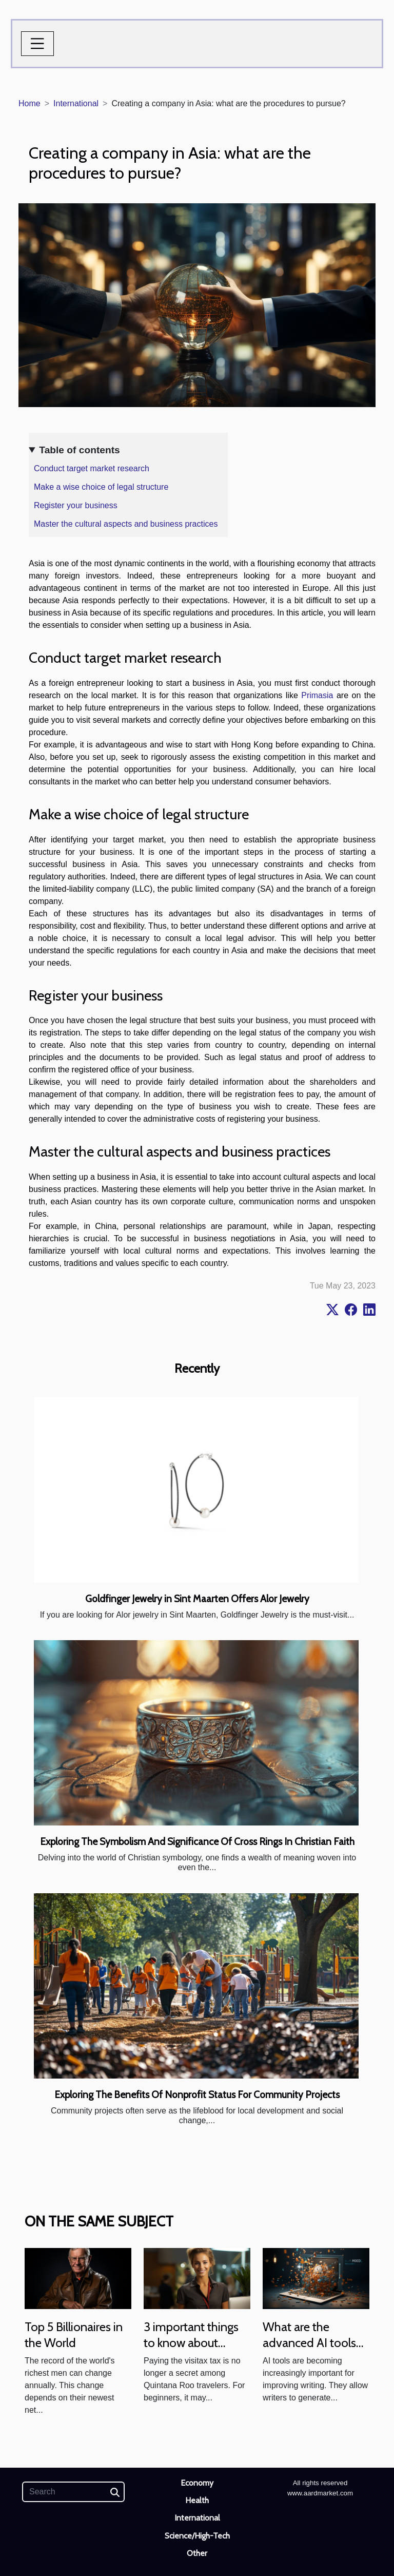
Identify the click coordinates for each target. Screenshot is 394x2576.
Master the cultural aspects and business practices (126, 524)
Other (197, 2553)
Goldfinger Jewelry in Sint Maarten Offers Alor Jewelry (197, 1598)
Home (29, 103)
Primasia (317, 695)
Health (197, 2500)
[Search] (73, 2492)
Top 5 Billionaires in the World (74, 2334)
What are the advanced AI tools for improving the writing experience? (311, 2350)
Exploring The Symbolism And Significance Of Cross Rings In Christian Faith (197, 1841)
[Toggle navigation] (37, 43)
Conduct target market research (91, 468)
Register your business (75, 505)
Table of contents (79, 450)
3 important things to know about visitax (191, 2342)
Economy (197, 2483)
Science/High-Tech (197, 2536)
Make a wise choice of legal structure (101, 487)
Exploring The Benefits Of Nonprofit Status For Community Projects (197, 2094)
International (75, 103)
